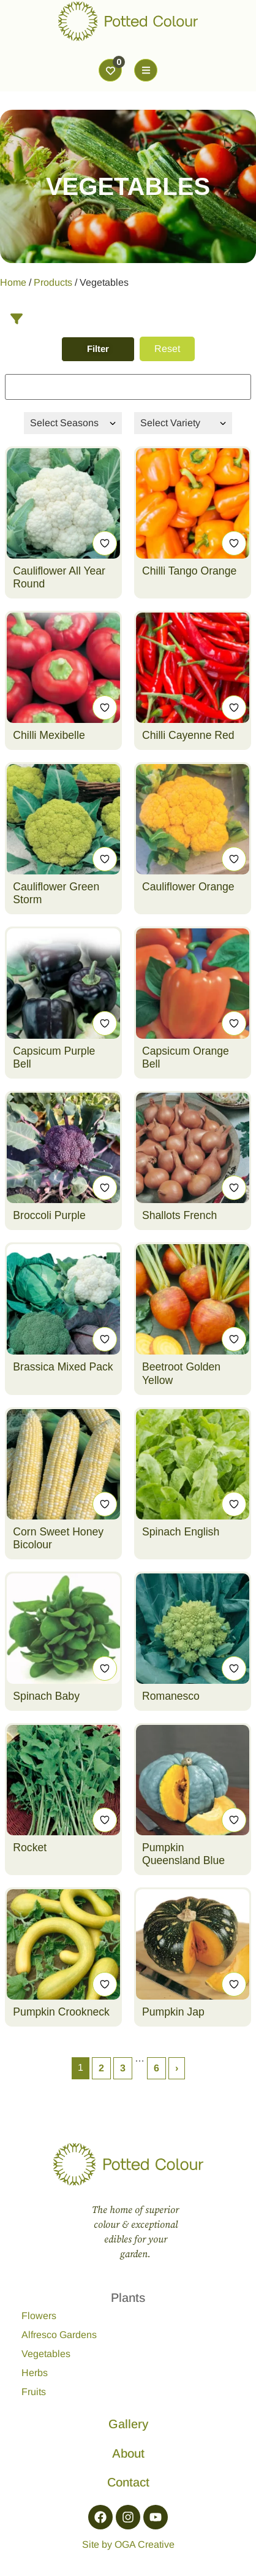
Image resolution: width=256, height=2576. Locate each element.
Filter (98, 348)
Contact (128, 2482)
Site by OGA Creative (128, 2544)
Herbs (34, 2373)
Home (13, 282)
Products (53, 282)
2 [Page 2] (101, 2068)
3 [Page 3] (123, 2068)
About (128, 2453)
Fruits (33, 2392)
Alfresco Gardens (59, 2334)
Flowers (38, 2315)
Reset (167, 348)
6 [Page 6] (156, 2068)
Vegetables (45, 2354)
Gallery (128, 2424)
